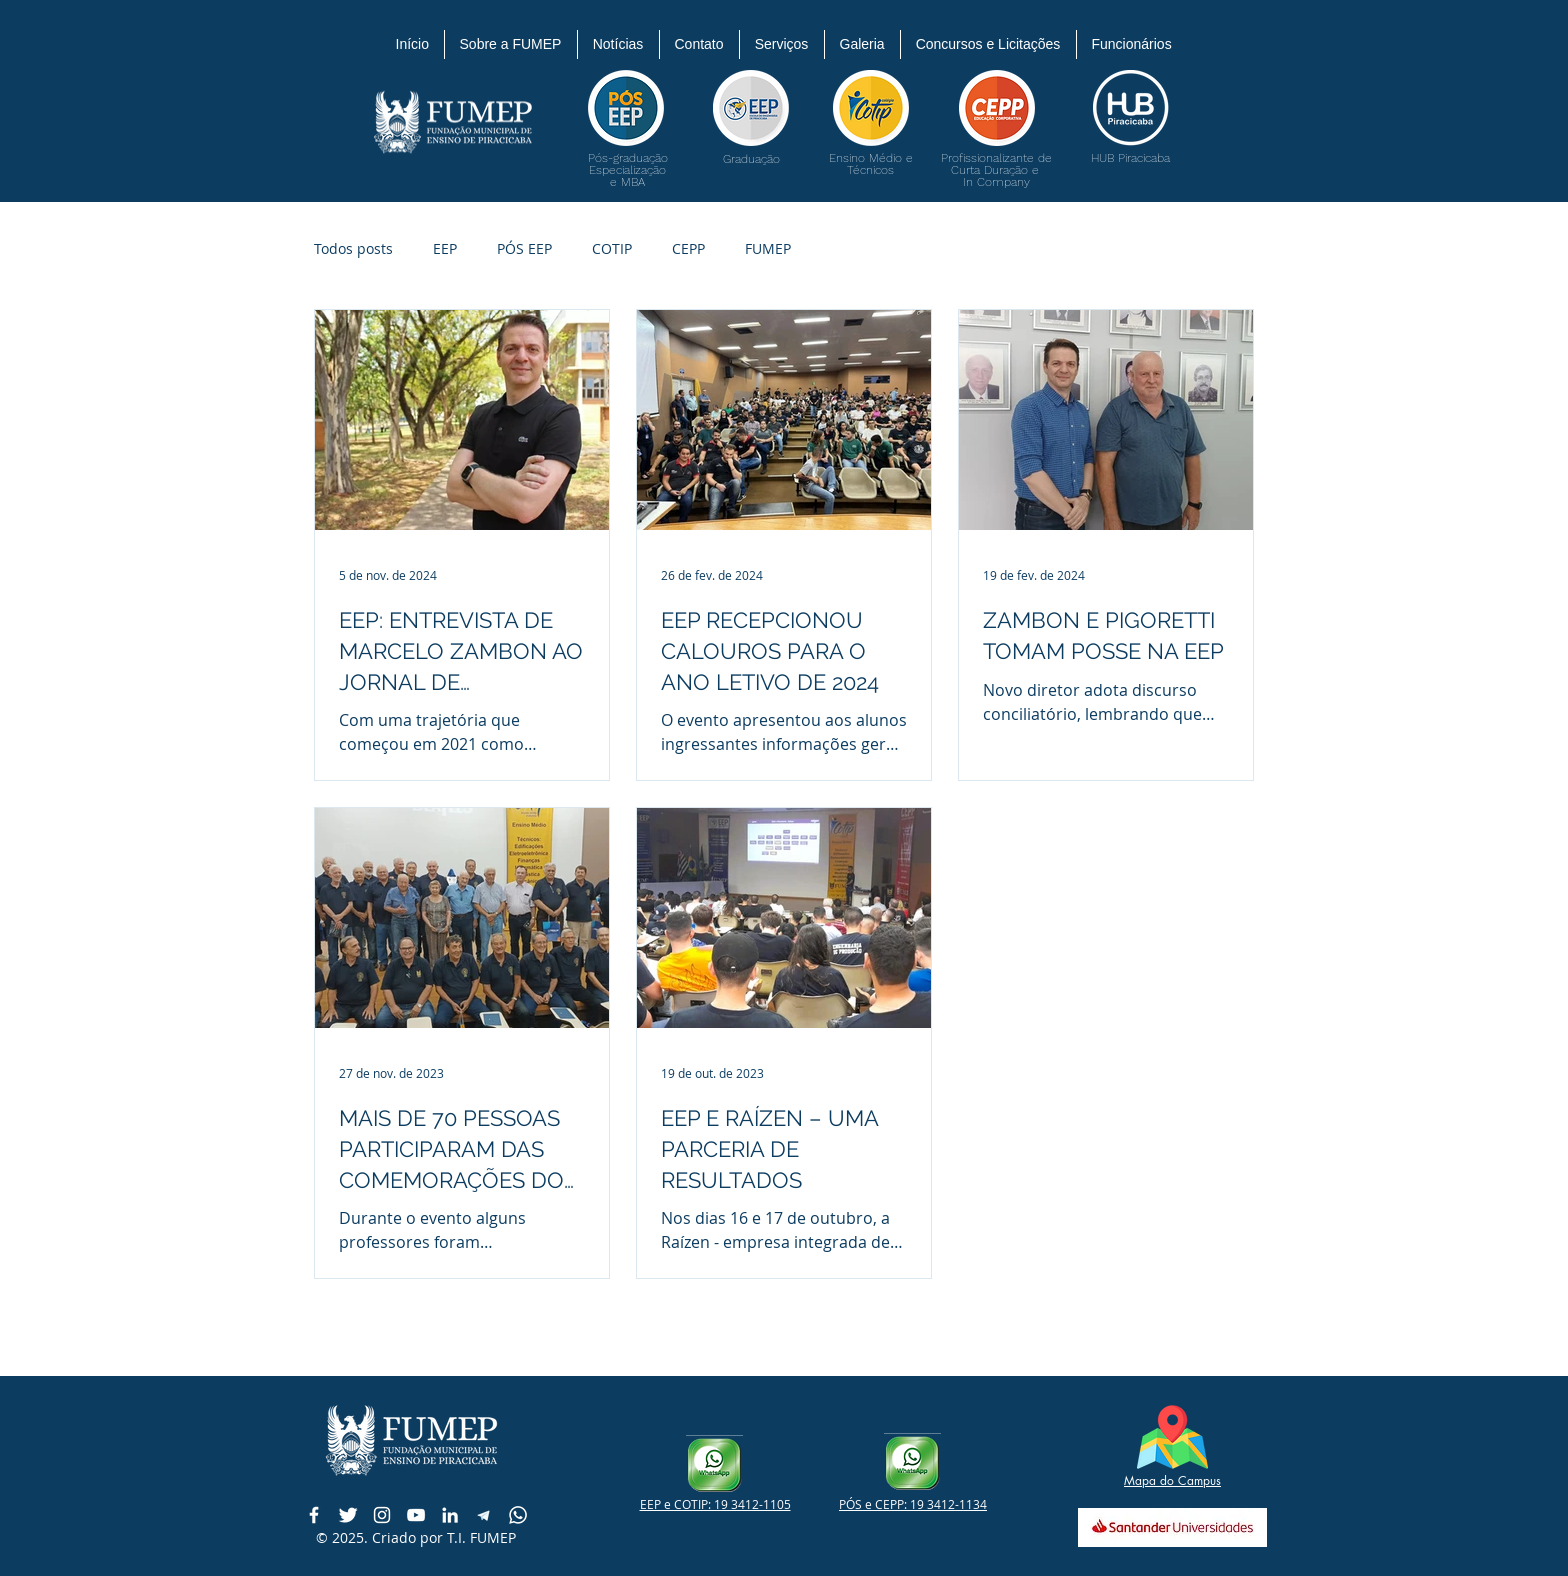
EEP (445, 248)
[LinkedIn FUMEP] (450, 1515)
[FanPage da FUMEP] (314, 1515)
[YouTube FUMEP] (416, 1515)
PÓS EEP (524, 248)
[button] (511, 44)
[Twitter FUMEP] (348, 1515)
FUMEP (768, 248)
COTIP (612, 248)
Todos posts (353, 248)
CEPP (688, 248)
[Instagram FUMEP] (382, 1515)
